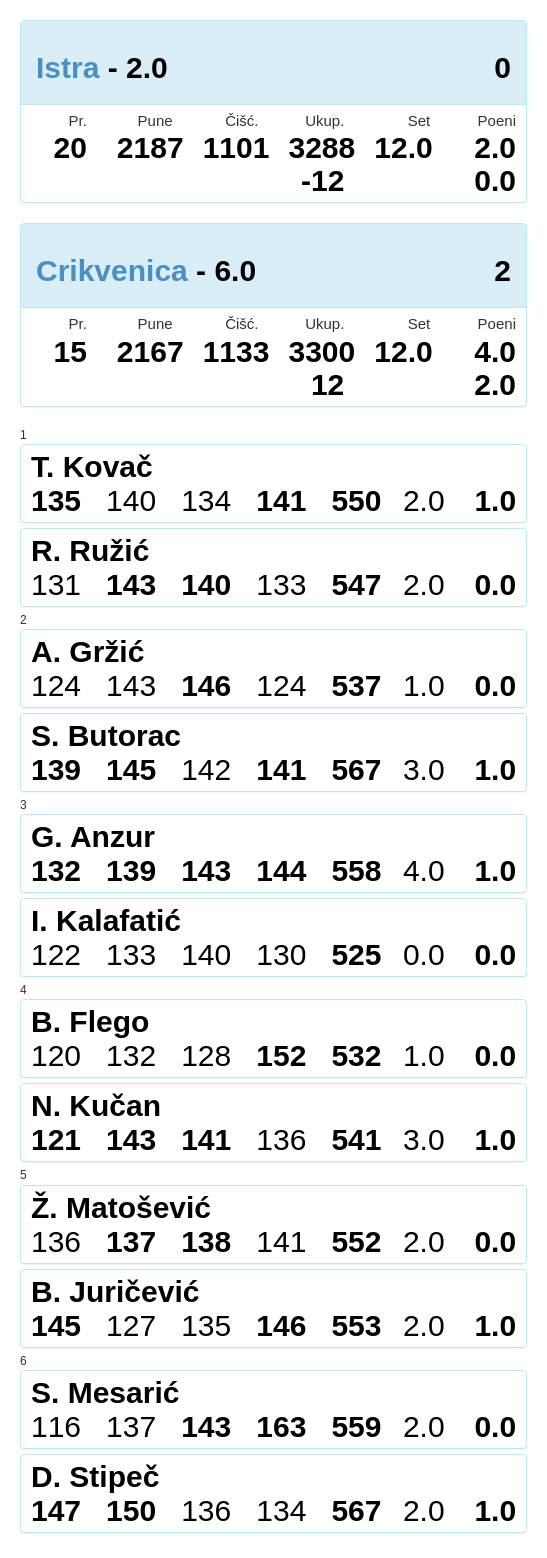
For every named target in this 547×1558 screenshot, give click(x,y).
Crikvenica (112, 270)
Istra (67, 67)
